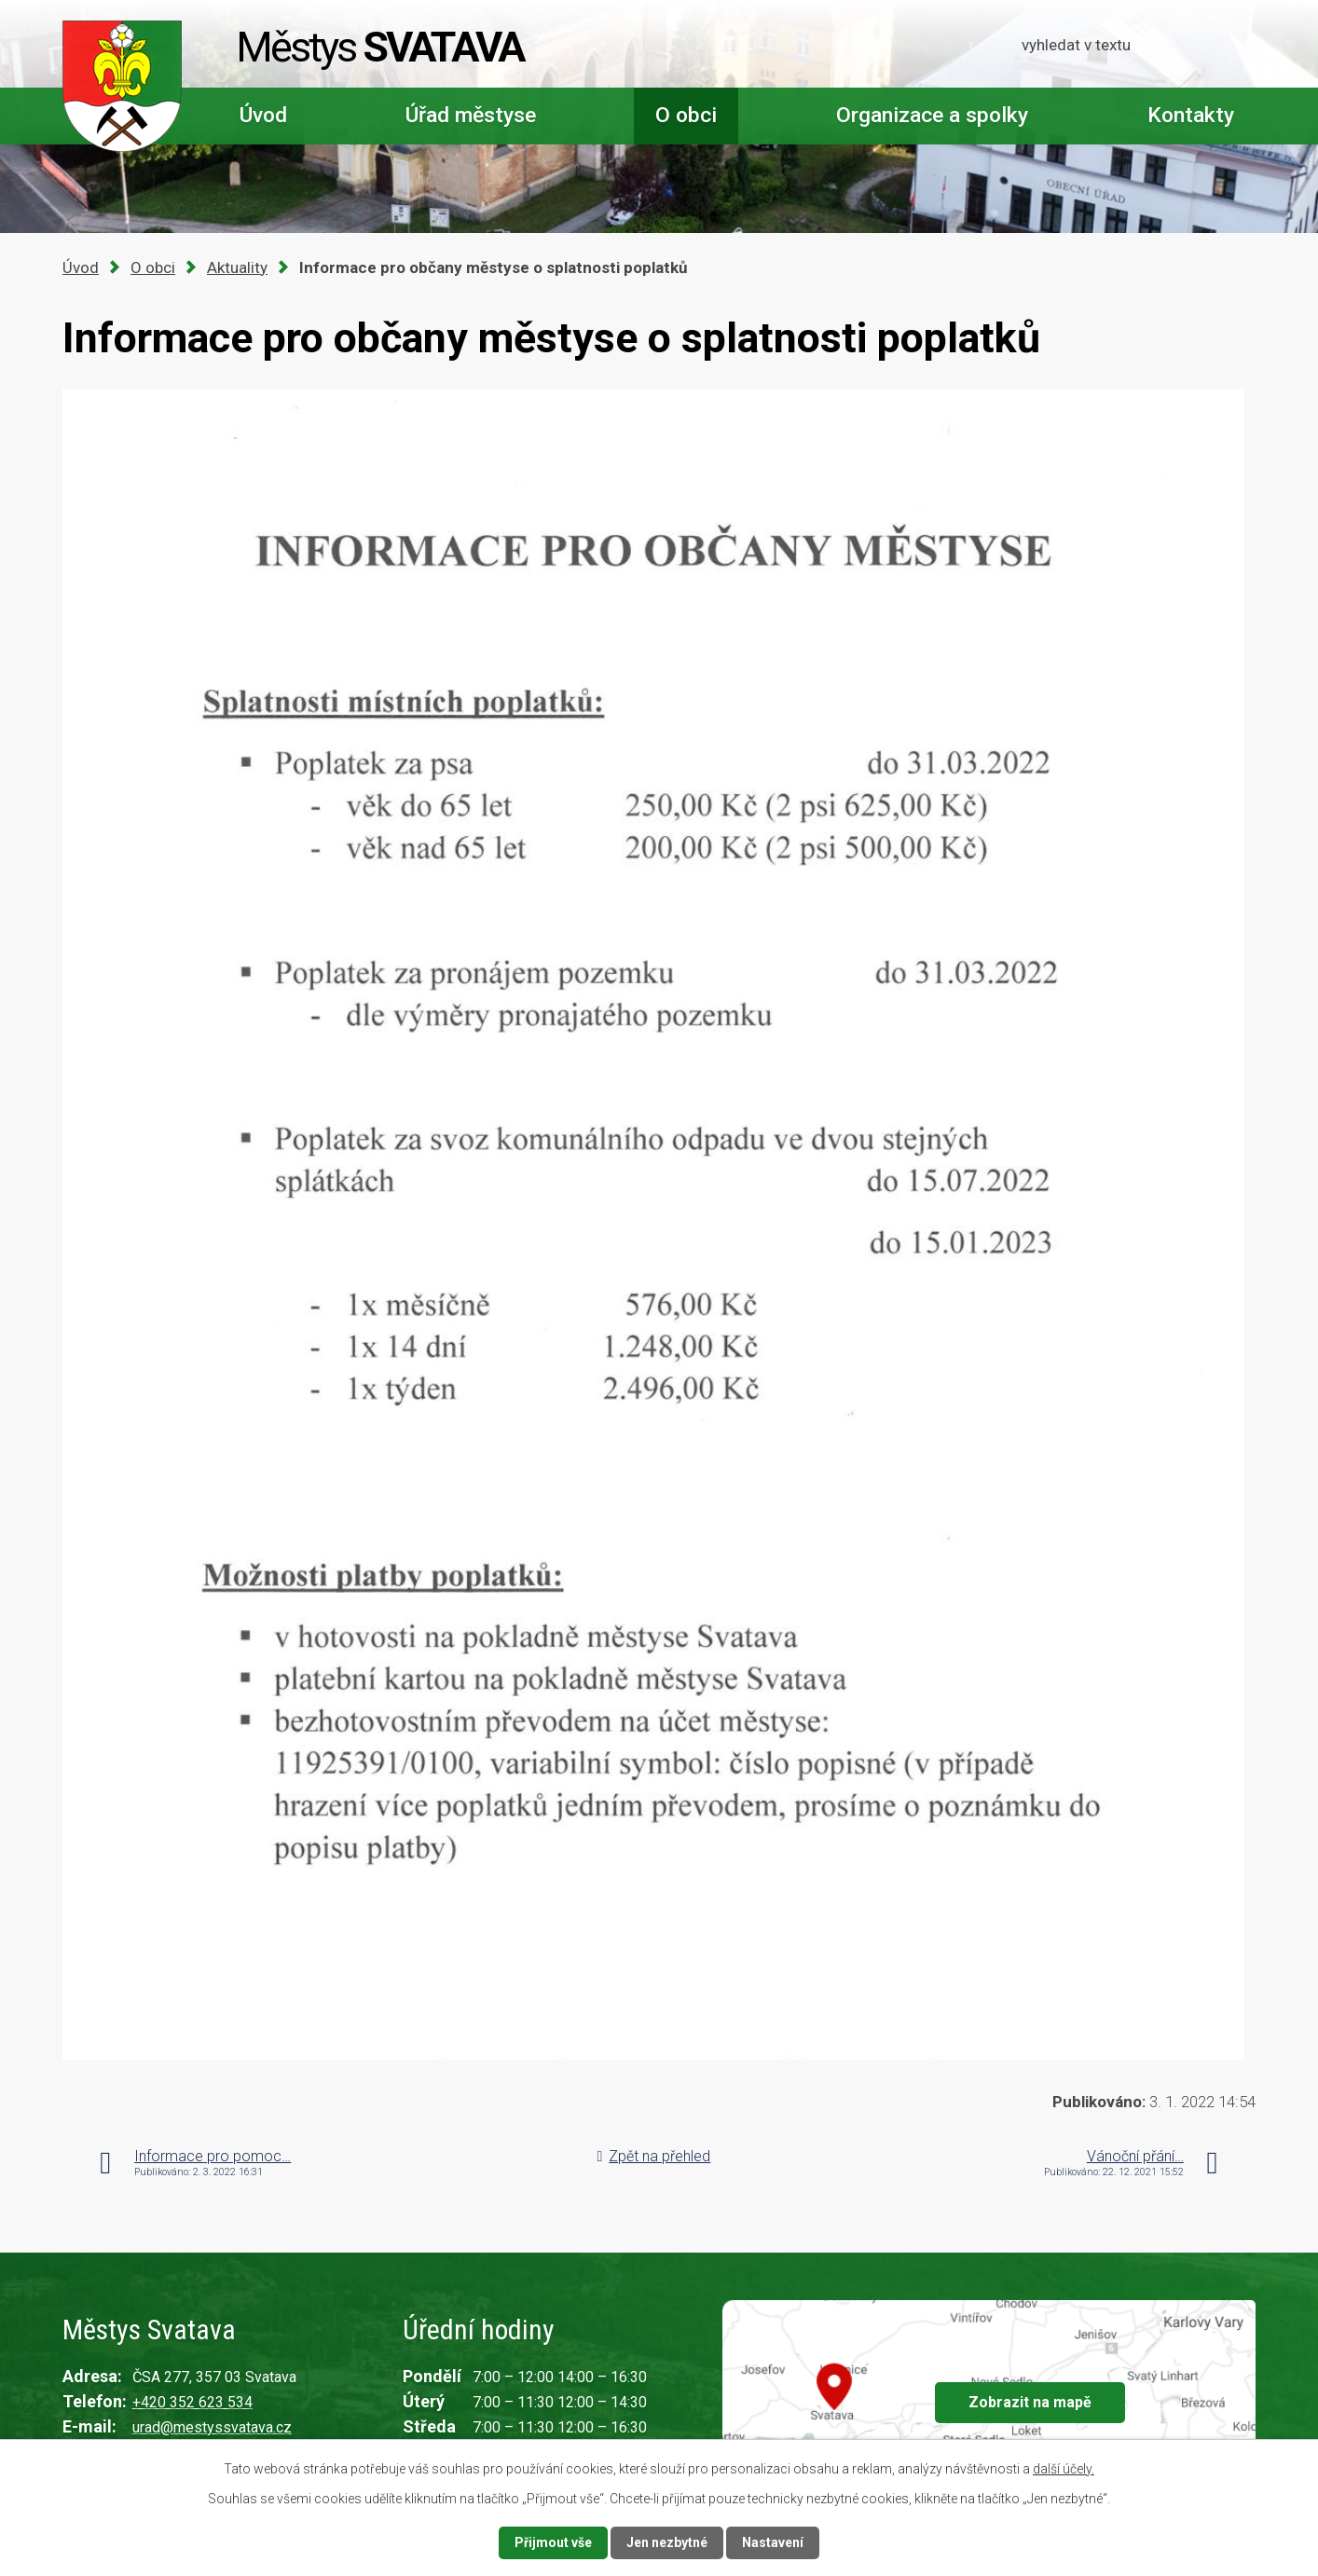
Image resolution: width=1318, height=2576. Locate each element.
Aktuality (237, 267)
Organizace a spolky (932, 115)
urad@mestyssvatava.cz (212, 2427)
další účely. (1063, 2468)
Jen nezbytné (666, 2542)
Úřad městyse (470, 115)
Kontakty (1190, 115)
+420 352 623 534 (192, 2402)
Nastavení (772, 2542)
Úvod (263, 115)
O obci (686, 115)
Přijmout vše (553, 2542)
